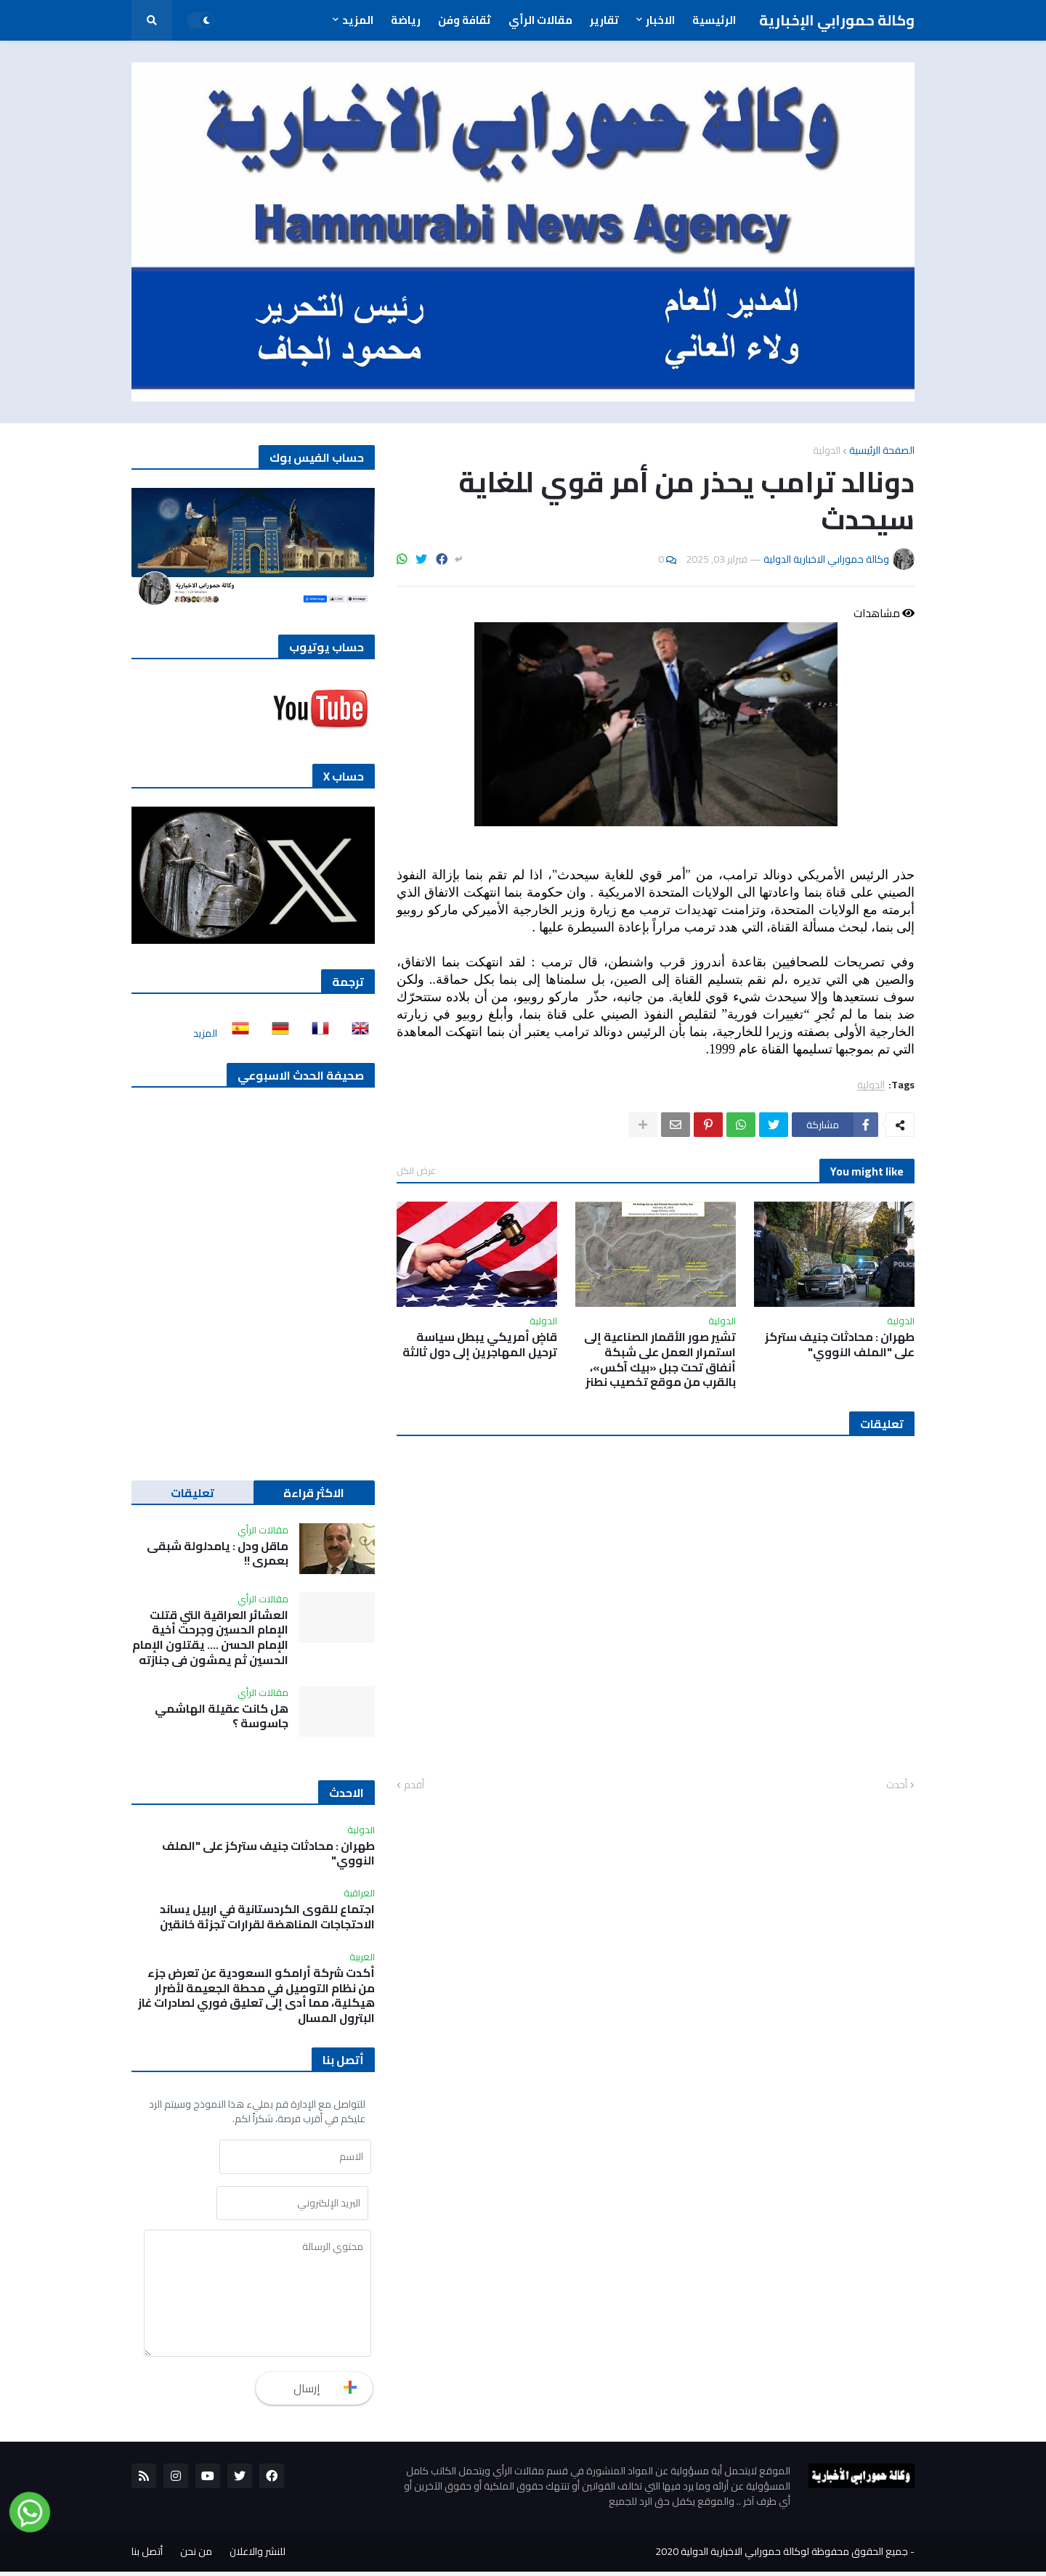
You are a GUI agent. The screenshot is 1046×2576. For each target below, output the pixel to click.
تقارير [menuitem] (604, 19)
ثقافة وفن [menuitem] (464, 19)
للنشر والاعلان (257, 2555)
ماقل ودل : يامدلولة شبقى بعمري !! (217, 1553)
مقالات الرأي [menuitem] (540, 19)
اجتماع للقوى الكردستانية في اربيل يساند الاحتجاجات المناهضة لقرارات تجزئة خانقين (267, 1917)
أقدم (414, 1785)
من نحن (196, 2555)
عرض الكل (416, 1170)
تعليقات (192, 1493)
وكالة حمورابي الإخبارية (837, 20)
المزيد (205, 1033)
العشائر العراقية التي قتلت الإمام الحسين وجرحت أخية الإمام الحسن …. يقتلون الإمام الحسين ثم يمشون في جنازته (210, 1637)
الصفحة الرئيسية (882, 450)
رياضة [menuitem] (406, 19)
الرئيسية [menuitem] (714, 19)
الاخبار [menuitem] (660, 19)
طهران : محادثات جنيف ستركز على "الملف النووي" (840, 1344)
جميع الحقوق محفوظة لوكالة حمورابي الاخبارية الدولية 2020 (781, 2555)
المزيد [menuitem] (357, 19)
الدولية (826, 450)
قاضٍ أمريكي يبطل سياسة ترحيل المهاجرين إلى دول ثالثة (479, 1344)
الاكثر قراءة (313, 1493)
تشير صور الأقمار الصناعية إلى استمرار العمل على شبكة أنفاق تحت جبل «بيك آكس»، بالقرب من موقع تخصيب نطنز (660, 1359)
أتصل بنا (147, 2555)
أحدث (896, 1785)
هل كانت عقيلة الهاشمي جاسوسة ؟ (221, 1716)
